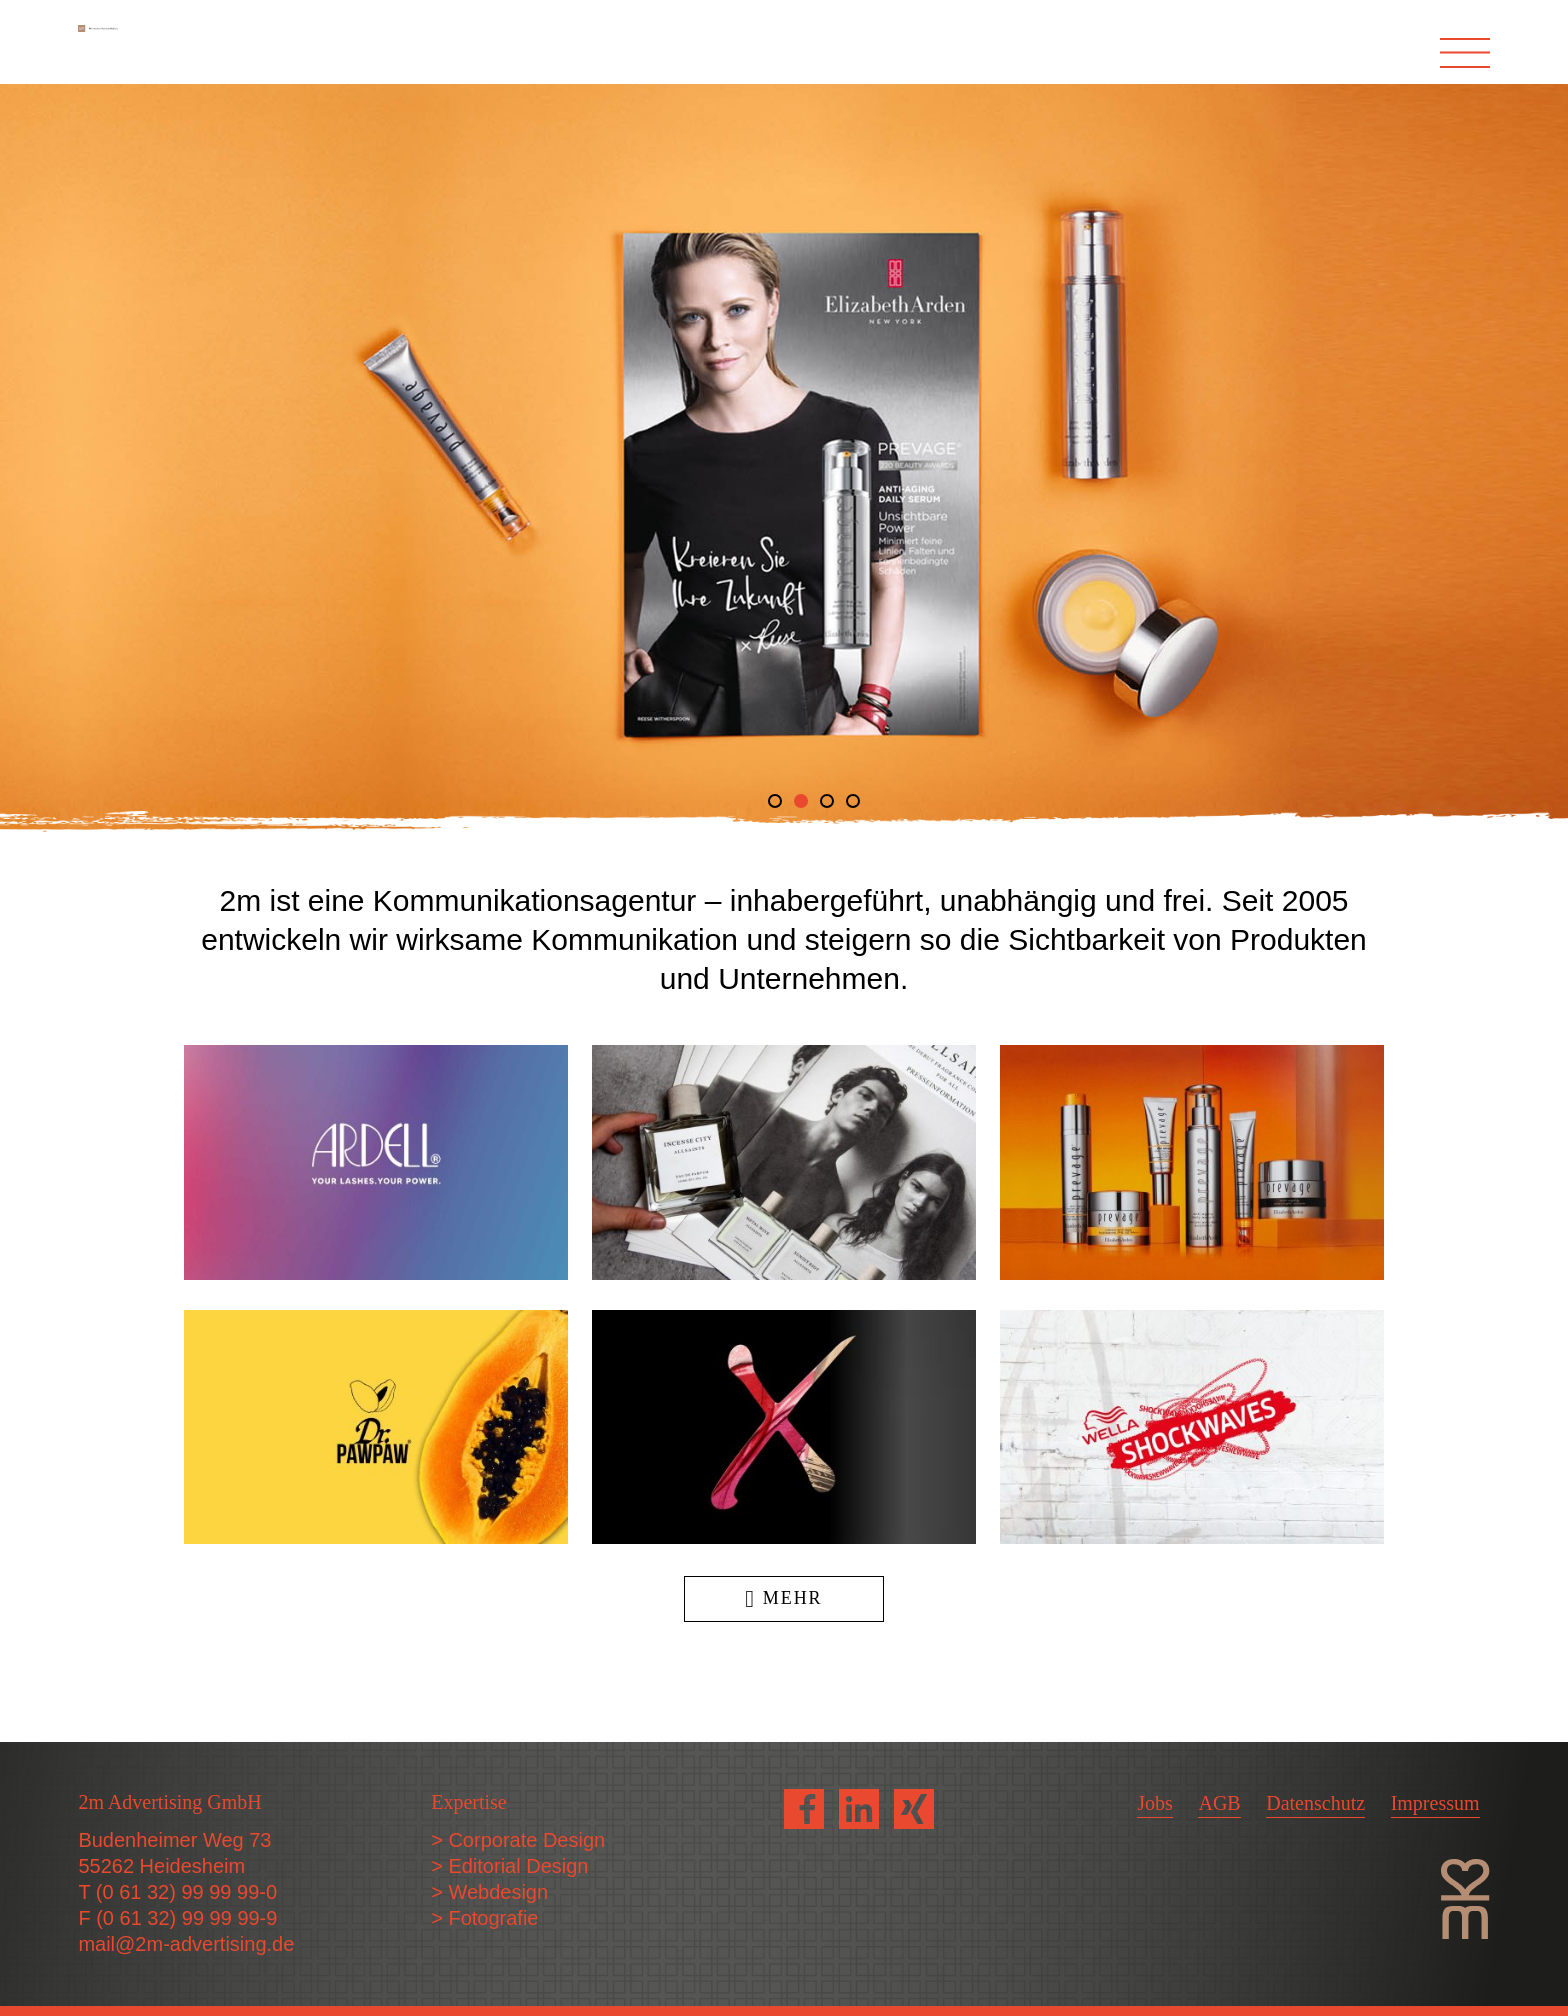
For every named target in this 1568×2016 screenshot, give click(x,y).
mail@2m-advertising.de (186, 1944)
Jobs (1155, 1803)
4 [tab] (853, 801)
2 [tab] (801, 801)
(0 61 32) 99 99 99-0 (186, 1892)
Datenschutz (1315, 1803)
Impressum (1435, 1803)
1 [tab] (775, 801)
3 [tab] (827, 801)
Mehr (783, 1598)
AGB (1219, 1803)
